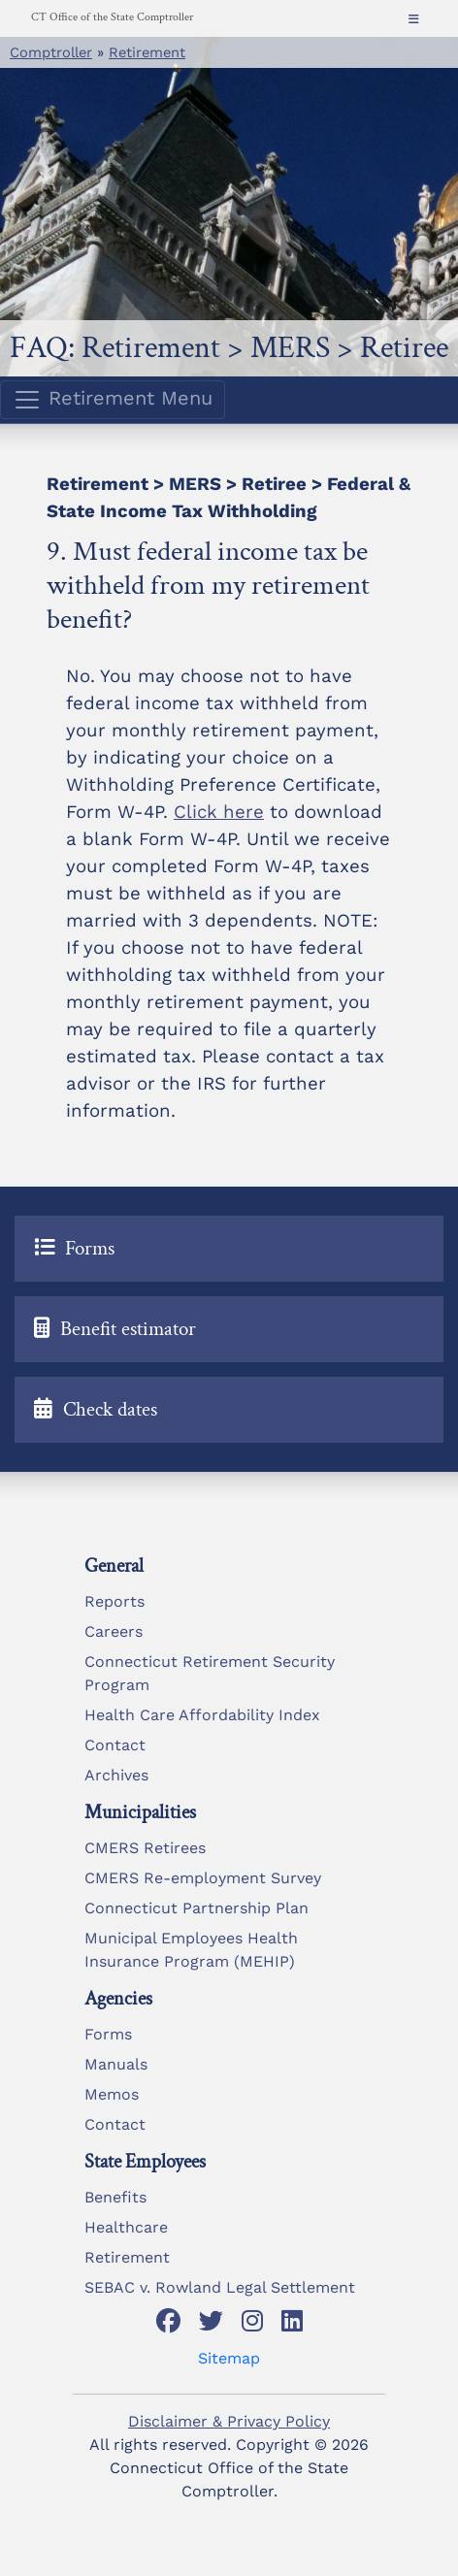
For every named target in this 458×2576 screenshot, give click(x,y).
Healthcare (126, 2227)
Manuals (115, 2064)
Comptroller (51, 52)
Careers (113, 1631)
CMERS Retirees (145, 1848)
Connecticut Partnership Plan (196, 1908)
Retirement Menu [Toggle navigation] (113, 399)
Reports (114, 1601)
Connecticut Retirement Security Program (209, 1673)
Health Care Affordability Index (202, 1715)
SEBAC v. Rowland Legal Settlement (219, 2287)
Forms (108, 2034)
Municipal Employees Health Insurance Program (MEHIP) (191, 1950)
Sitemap (229, 2358)
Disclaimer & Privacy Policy (229, 2421)
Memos (111, 2094)
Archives (116, 1775)
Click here (219, 812)
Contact (115, 1745)
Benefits (115, 2197)
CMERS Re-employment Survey (202, 1878)
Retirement (147, 52)
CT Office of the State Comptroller (112, 17)
